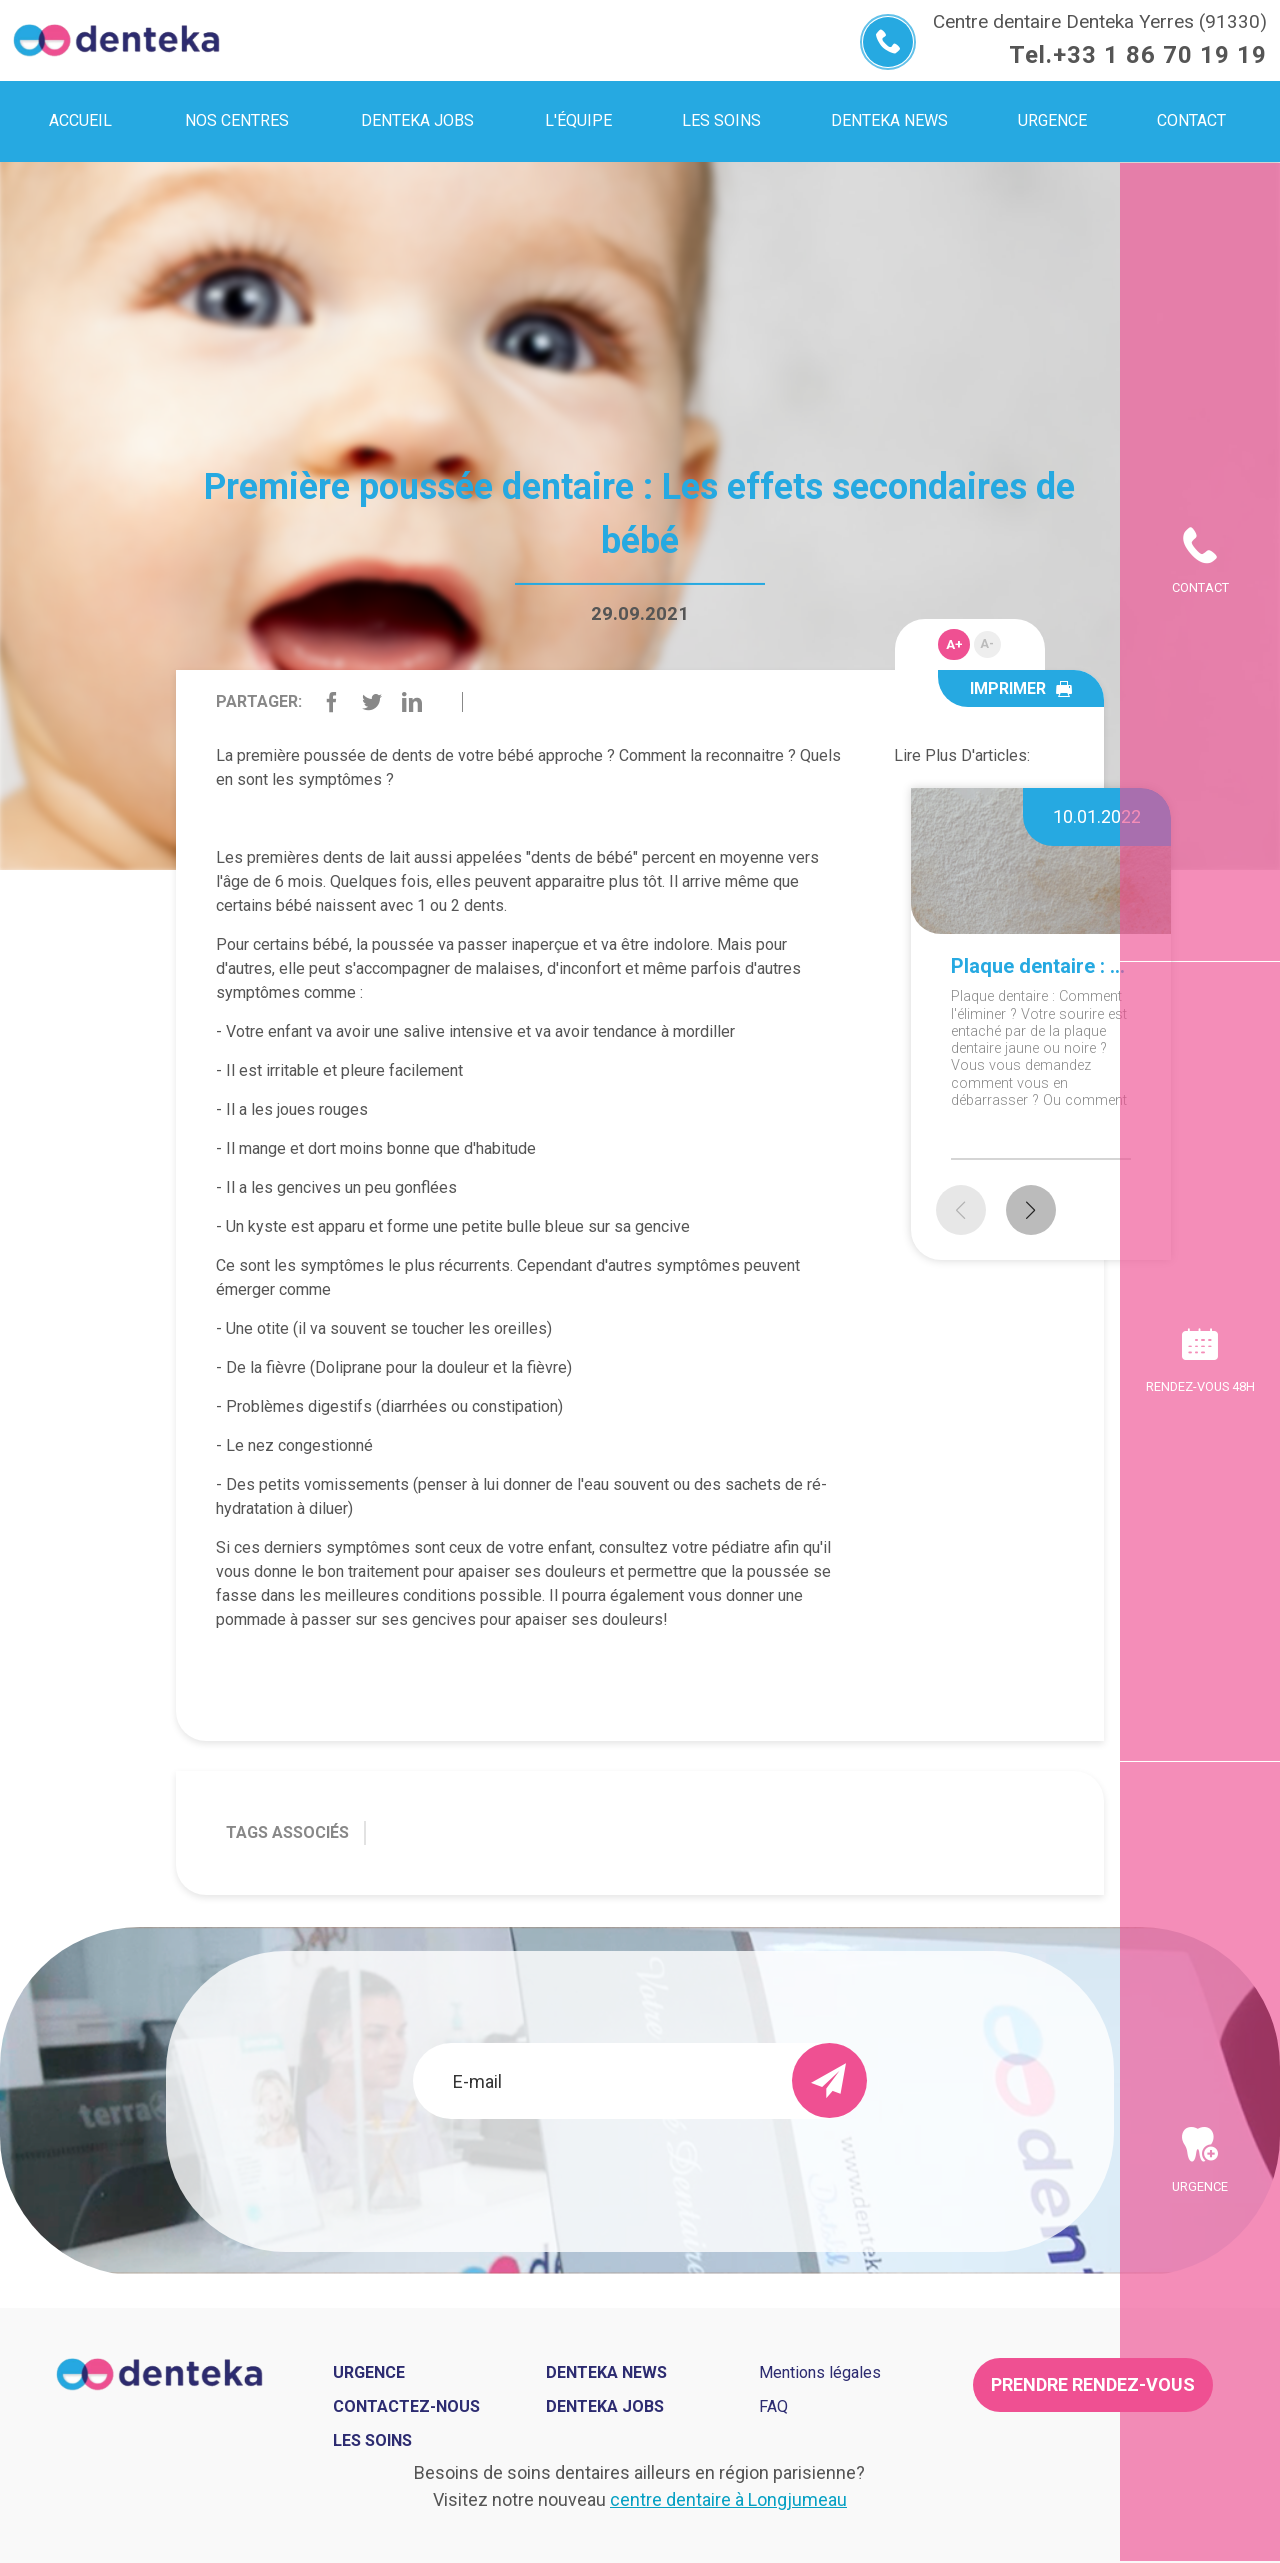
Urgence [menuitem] (1052, 120)
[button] (1031, 1210)
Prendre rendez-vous (1093, 2384)
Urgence (1200, 2186)
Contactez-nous (406, 2406)
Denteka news (606, 2372)
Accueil (80, 120)
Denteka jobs (417, 120)
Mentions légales (820, 2372)
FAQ (773, 2406)
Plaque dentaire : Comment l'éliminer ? (1041, 966)
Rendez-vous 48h (1200, 1386)
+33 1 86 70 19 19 (1160, 55)
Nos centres (237, 120)
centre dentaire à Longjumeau (728, 2499)
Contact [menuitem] (1191, 120)
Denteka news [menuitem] (889, 120)
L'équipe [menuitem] (578, 120)
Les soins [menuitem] (721, 120)
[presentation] (640, 2173)
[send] (829, 2080)
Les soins (372, 2440)
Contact (1200, 587)
